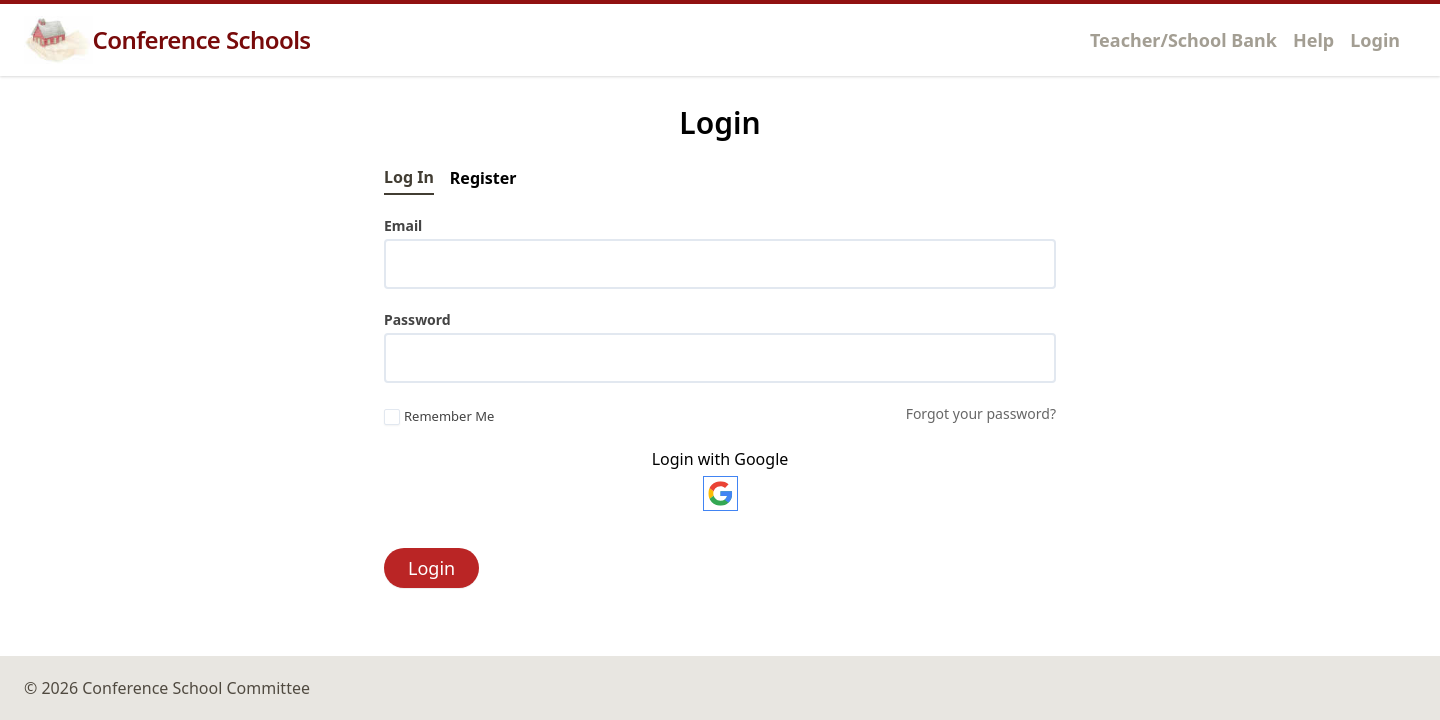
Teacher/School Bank (1183, 40)
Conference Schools (167, 40)
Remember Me (439, 417)
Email (403, 225)
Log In (409, 177)
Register (483, 178)
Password (417, 319)
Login (1375, 40)
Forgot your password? (981, 413)
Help (1313, 40)
